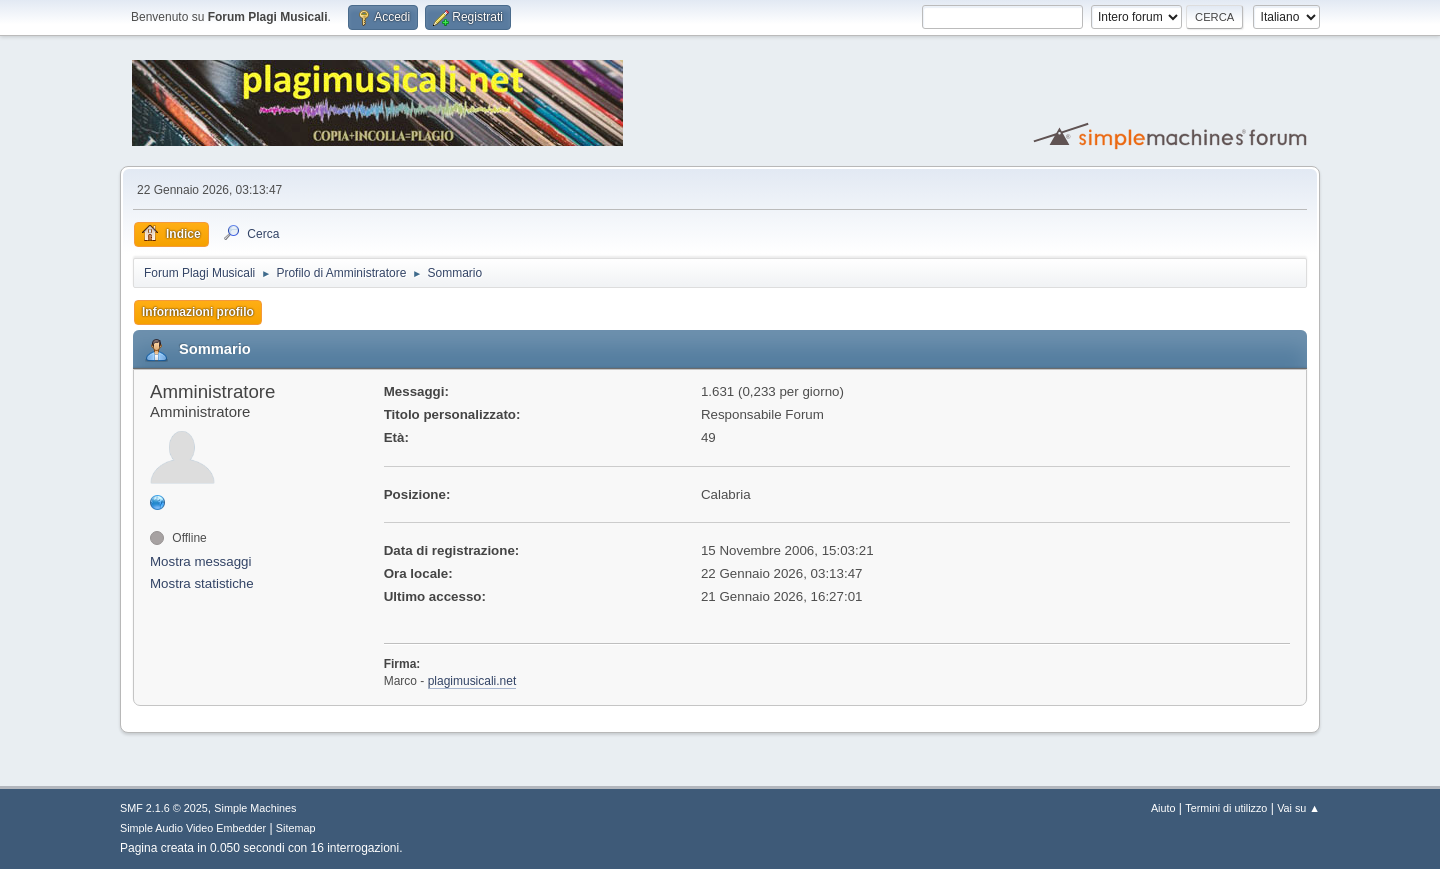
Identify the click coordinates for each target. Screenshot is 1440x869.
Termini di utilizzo (1226, 808)
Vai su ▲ (1298, 808)
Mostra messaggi (200, 561)
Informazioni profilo (198, 312)
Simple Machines (255, 808)
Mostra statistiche (202, 583)
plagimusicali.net (472, 681)
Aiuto (1163, 808)
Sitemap (296, 828)
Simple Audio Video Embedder (193, 828)
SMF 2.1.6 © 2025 (164, 808)
